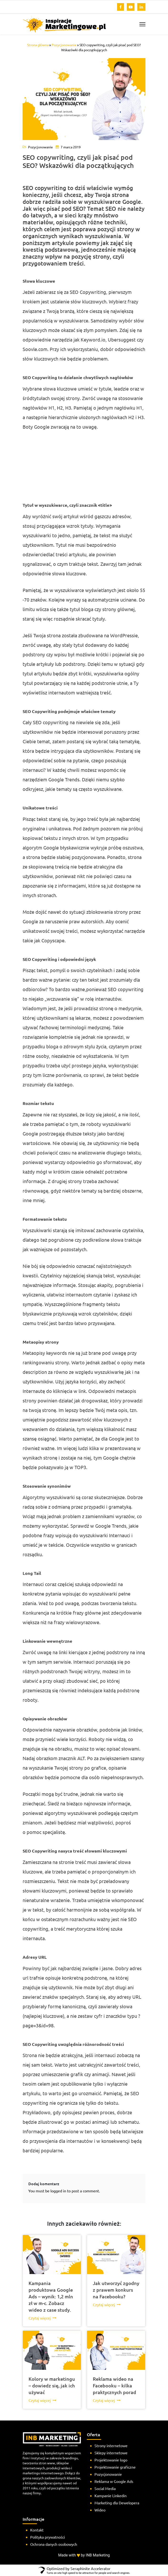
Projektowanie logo (110, 2459)
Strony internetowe (111, 2445)
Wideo (99, 2509)
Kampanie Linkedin (110, 2495)
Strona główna (38, 45)
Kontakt (37, 2529)
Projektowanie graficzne (115, 2467)
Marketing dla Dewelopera (116, 2502)
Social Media (105, 2488)
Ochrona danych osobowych (53, 2544)
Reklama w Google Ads (113, 2481)
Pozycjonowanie (64, 45)
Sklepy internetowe (111, 2452)
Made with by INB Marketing (84, 2555)
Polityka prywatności (47, 2537)
